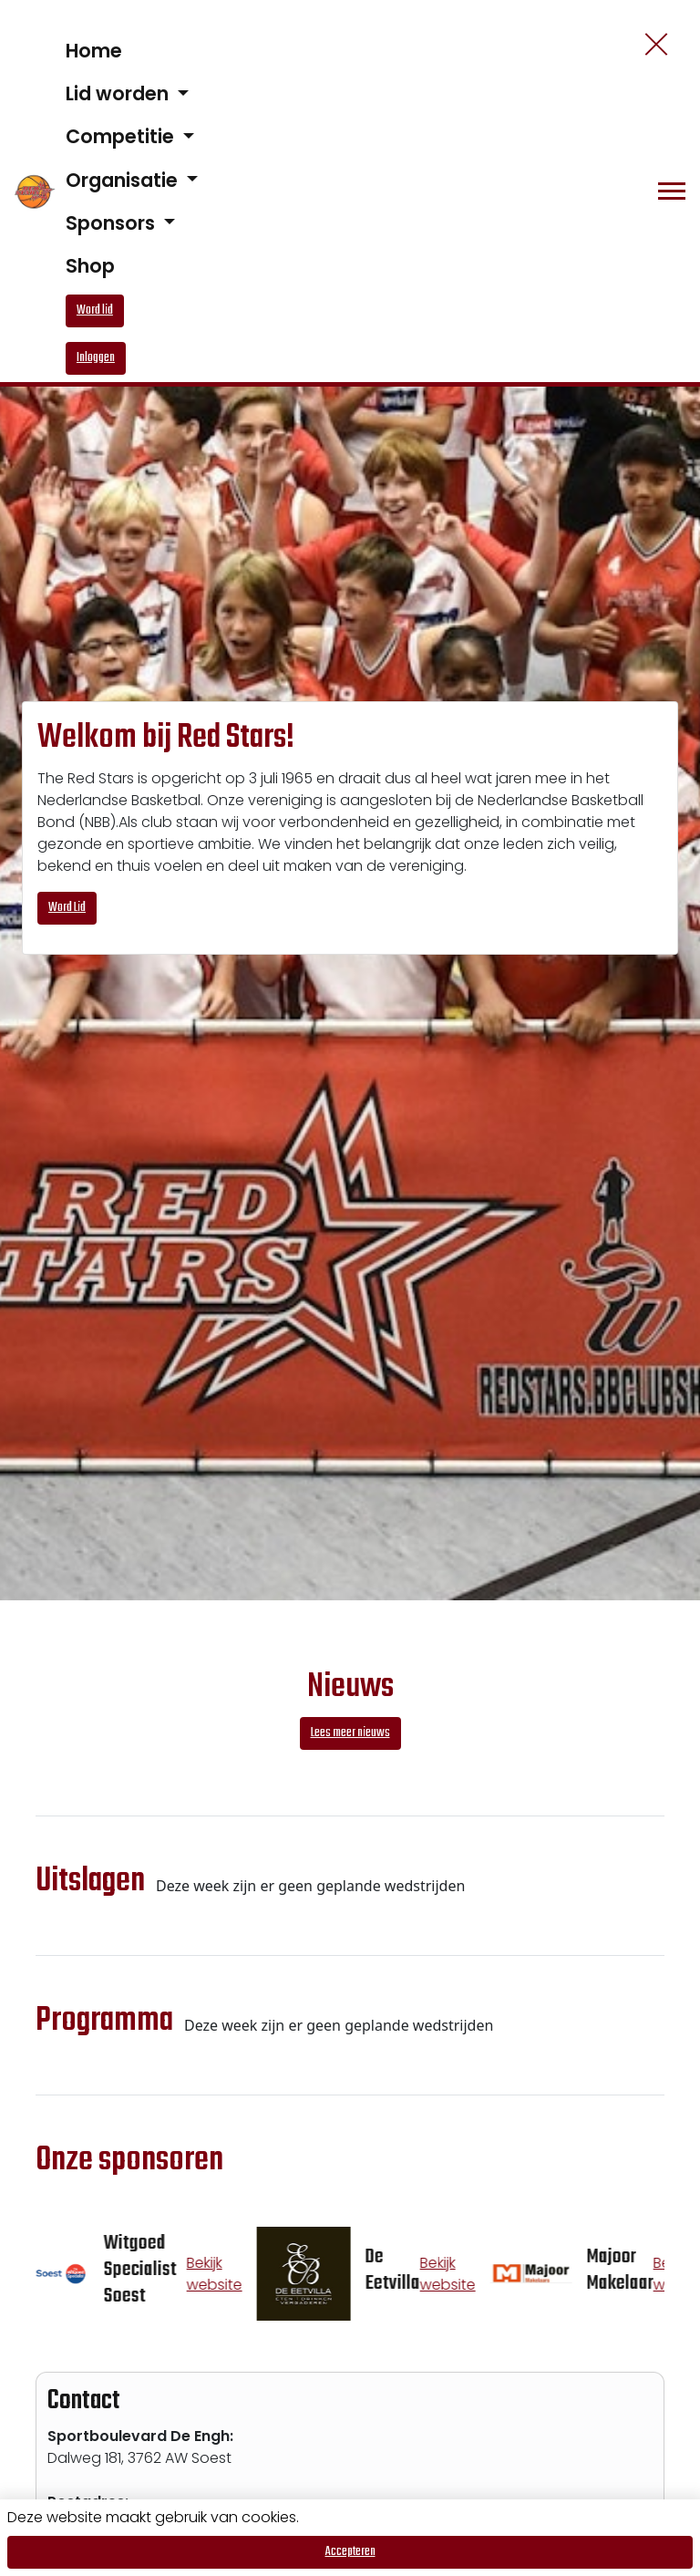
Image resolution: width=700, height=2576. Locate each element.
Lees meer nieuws (350, 1733)
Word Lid (67, 907)
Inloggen (96, 357)
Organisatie (124, 180)
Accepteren (350, 2551)
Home (94, 50)
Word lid (95, 310)
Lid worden (119, 93)
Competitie (122, 136)
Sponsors (113, 223)
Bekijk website (221, 2273)
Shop (90, 266)
